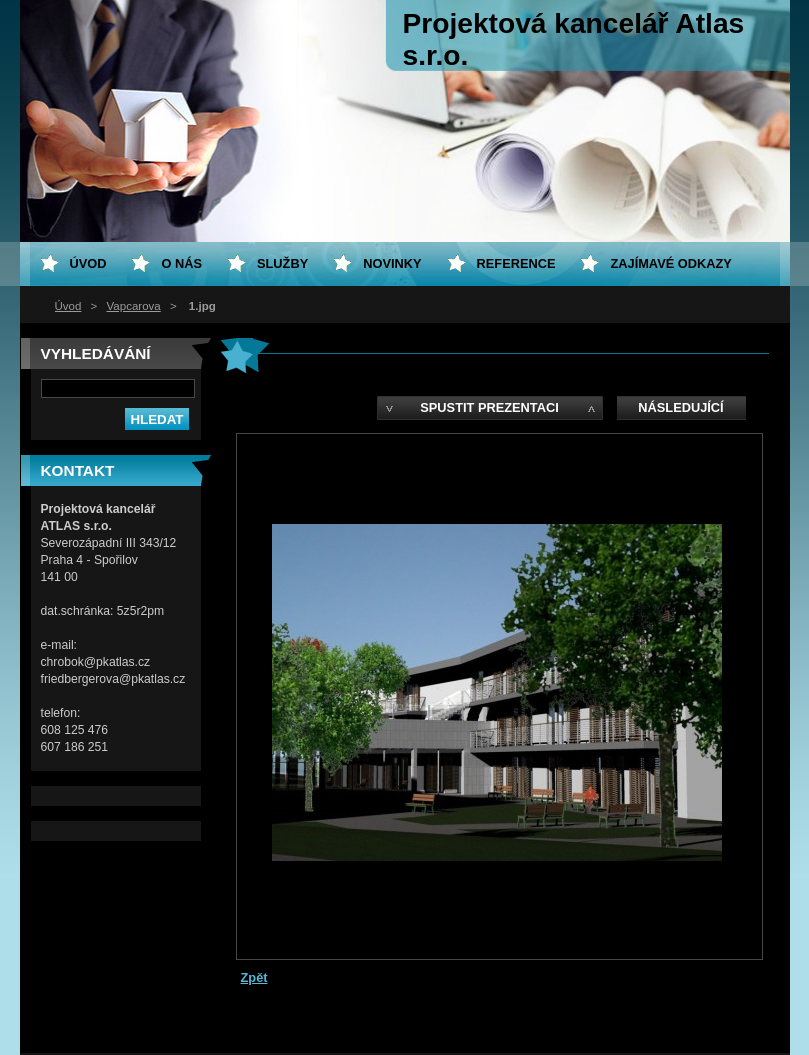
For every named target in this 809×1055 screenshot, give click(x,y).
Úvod (68, 306)
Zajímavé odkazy (670, 263)
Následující (680, 407)
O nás (181, 263)
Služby (282, 263)
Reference (516, 263)
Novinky (392, 263)
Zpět (254, 977)
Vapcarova (134, 306)
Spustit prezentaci (489, 407)
